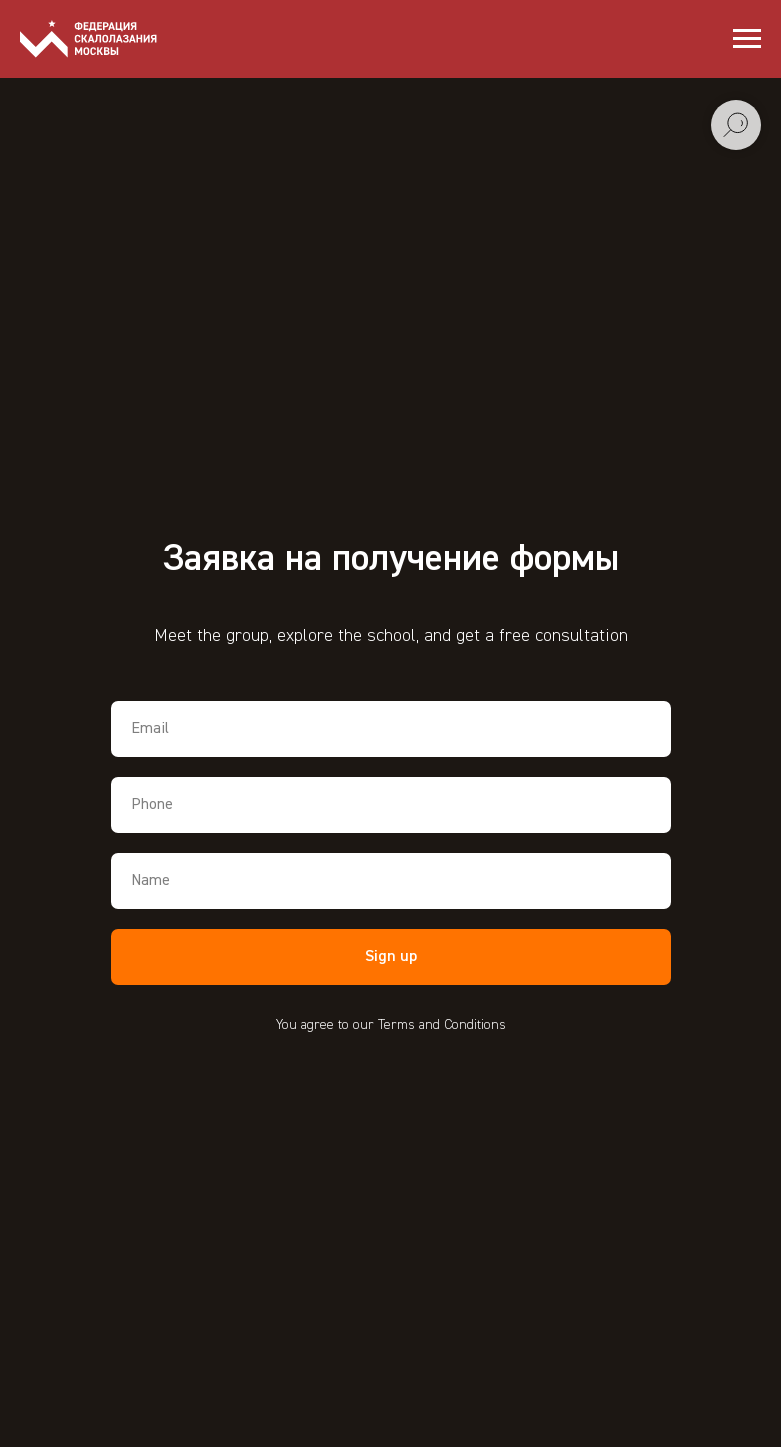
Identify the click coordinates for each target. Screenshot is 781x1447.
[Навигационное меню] (747, 39)
